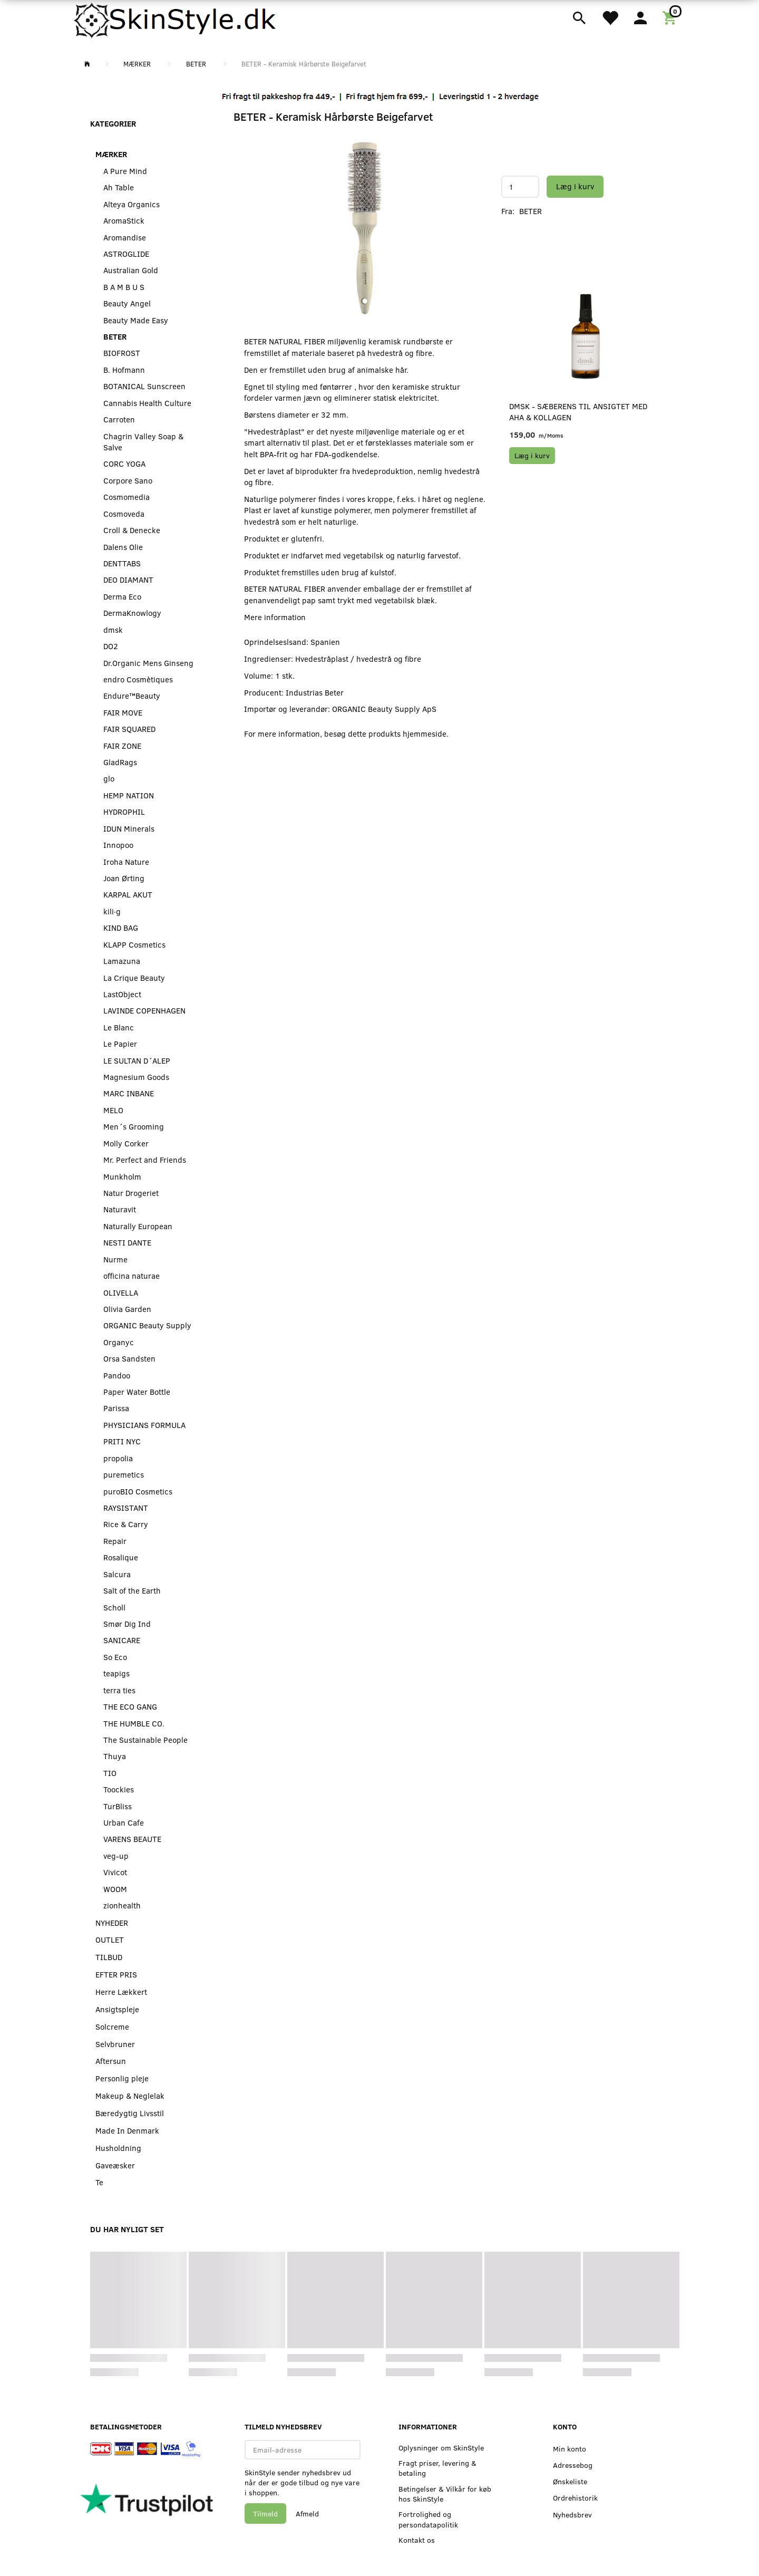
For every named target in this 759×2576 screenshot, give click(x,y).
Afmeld (307, 2514)
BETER (530, 211)
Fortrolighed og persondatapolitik (428, 2519)
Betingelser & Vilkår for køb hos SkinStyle (444, 2494)
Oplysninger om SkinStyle (441, 2448)
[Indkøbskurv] (671, 17)
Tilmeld (265, 2514)
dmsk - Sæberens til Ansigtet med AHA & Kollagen (578, 411)
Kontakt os (416, 2540)
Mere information (275, 617)
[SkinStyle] (176, 18)
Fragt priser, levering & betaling (437, 2468)
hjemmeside (424, 733)
